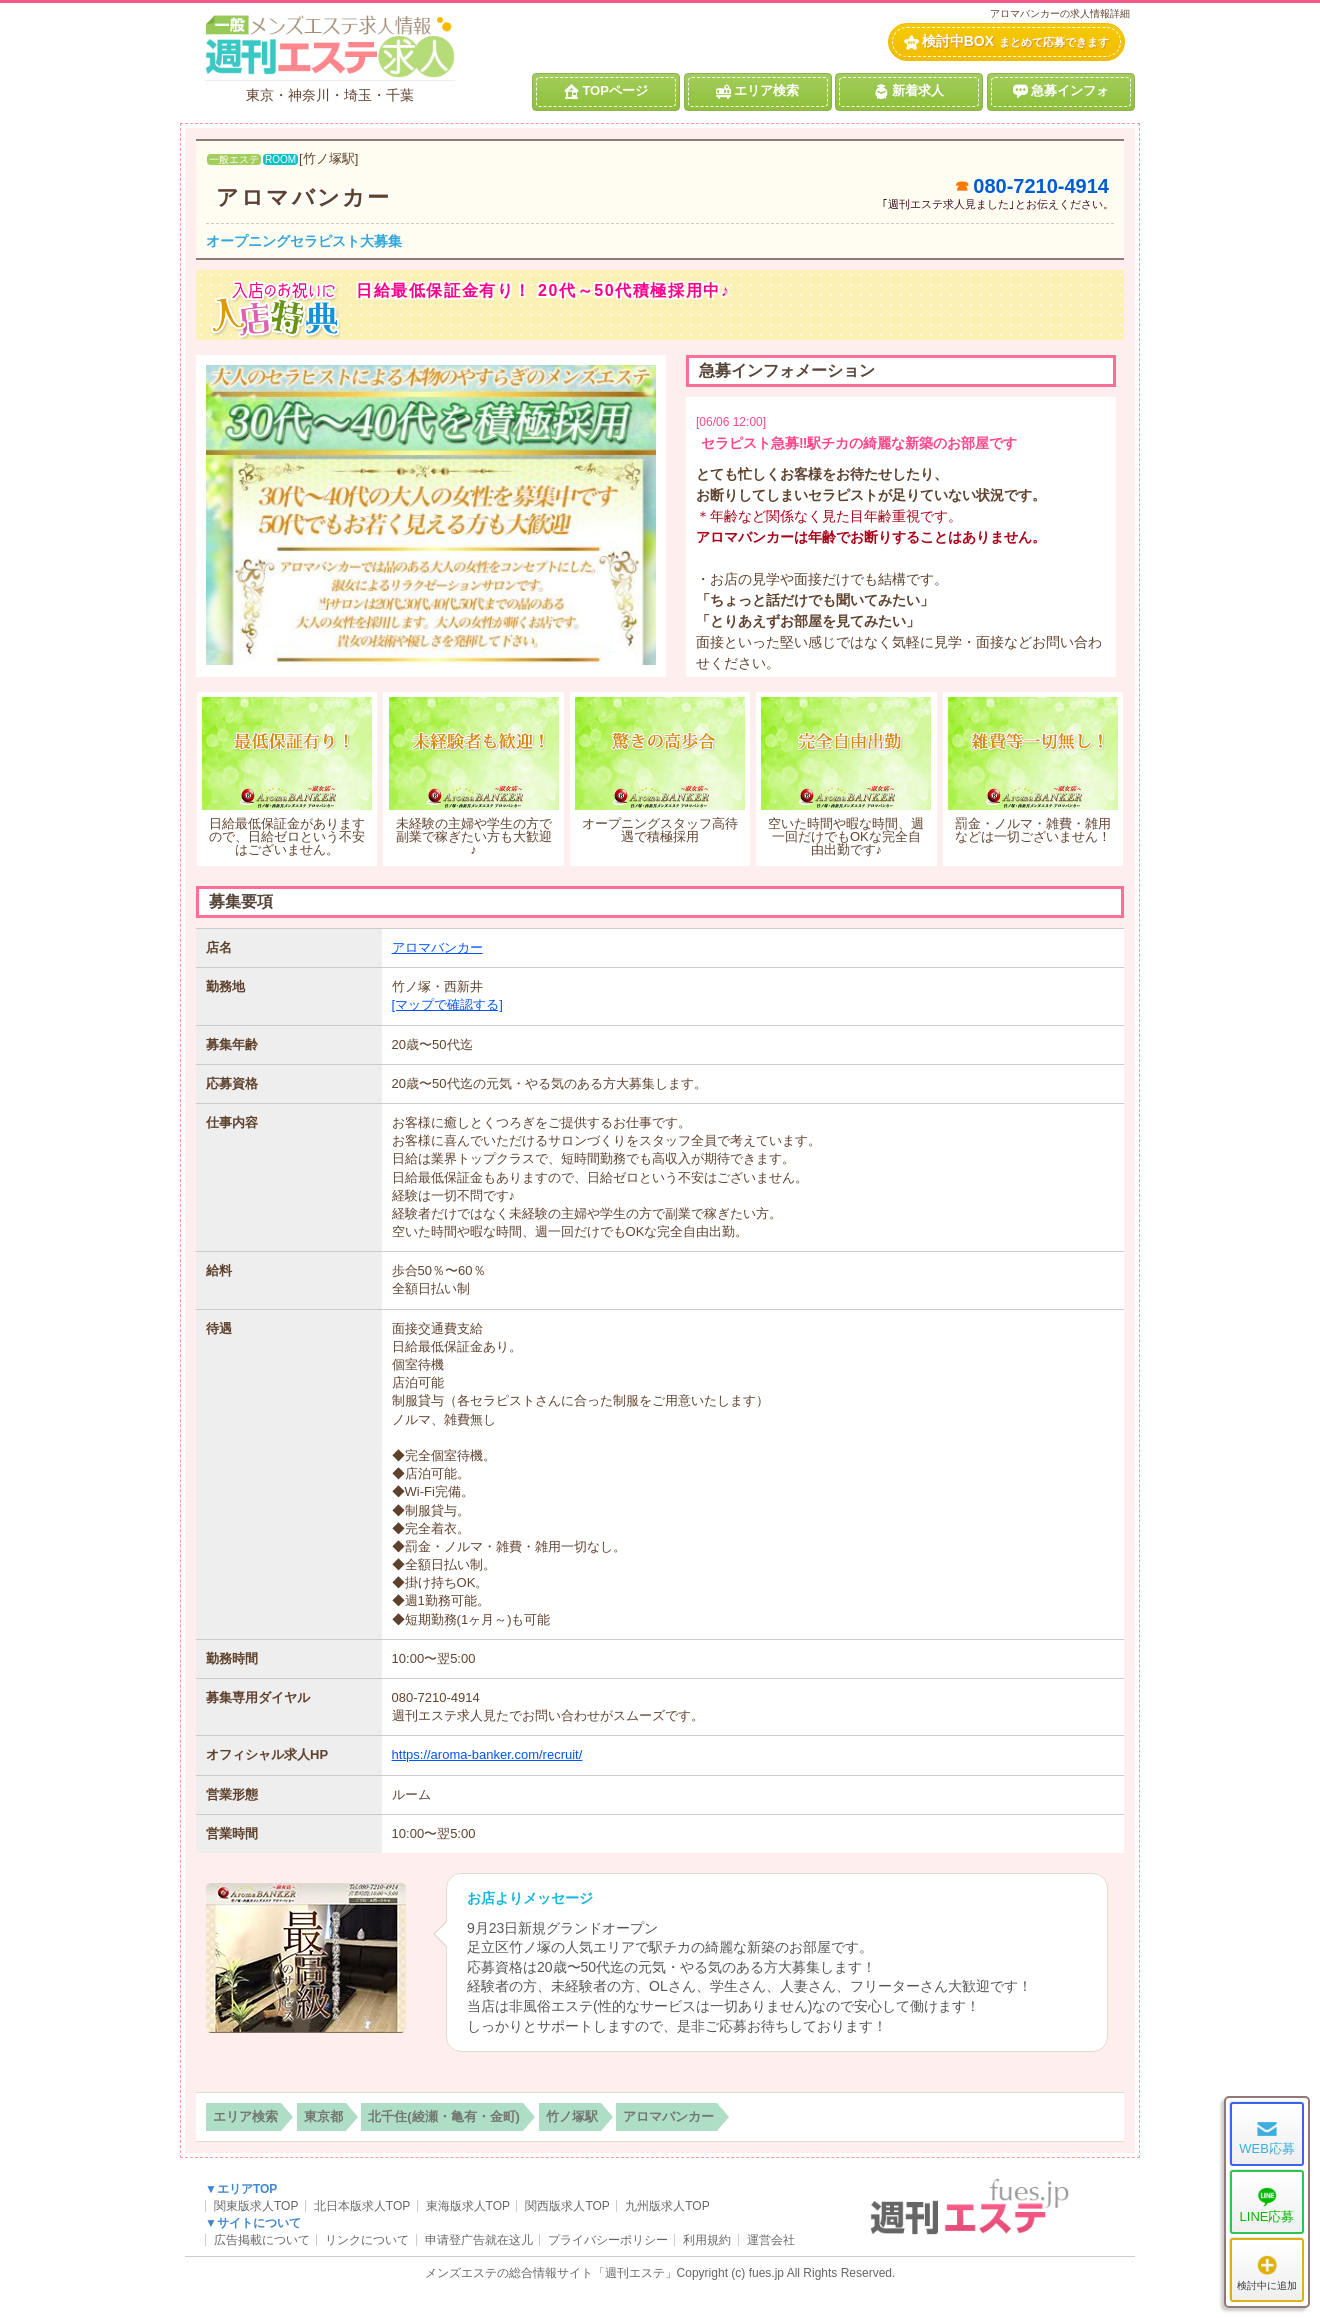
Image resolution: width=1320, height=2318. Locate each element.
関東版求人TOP (256, 2206)
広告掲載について (262, 2240)
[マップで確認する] (447, 1004)
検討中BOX (1006, 41)
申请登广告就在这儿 (479, 2240)
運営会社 (771, 2240)
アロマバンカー (303, 197)
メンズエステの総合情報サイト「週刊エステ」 (551, 2273)
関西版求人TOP (567, 2206)
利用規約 (707, 2240)
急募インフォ (1061, 91)
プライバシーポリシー (608, 2240)
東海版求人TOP (468, 2206)
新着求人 (909, 91)
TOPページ (606, 91)
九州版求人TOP (667, 2206)
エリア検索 (757, 91)
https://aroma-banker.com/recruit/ (487, 1754)
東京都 (323, 2116)
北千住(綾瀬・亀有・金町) (444, 2116)
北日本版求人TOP (362, 2206)
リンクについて (367, 2240)
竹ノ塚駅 (572, 2116)
